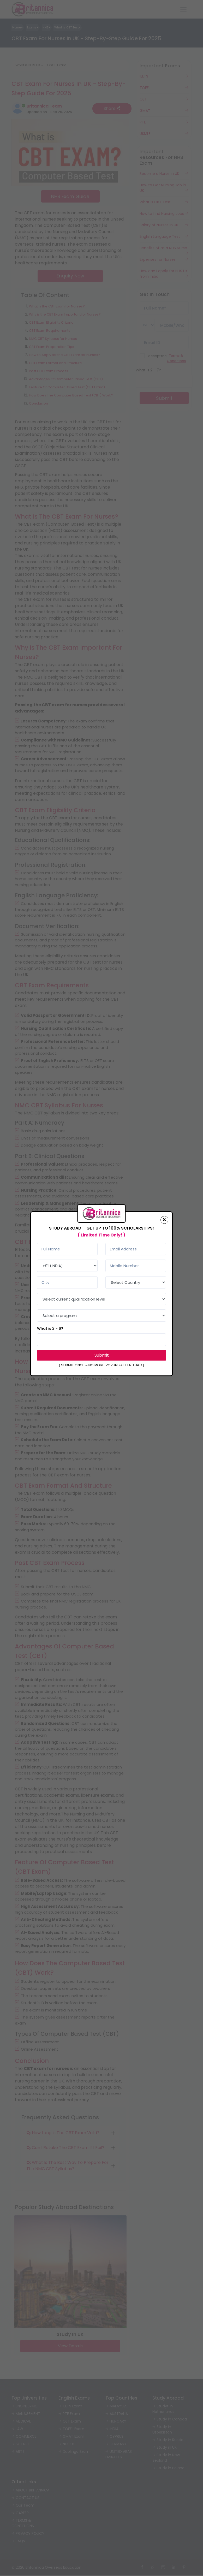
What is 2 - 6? (50, 1328)
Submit (101, 1355)
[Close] (164, 1220)
